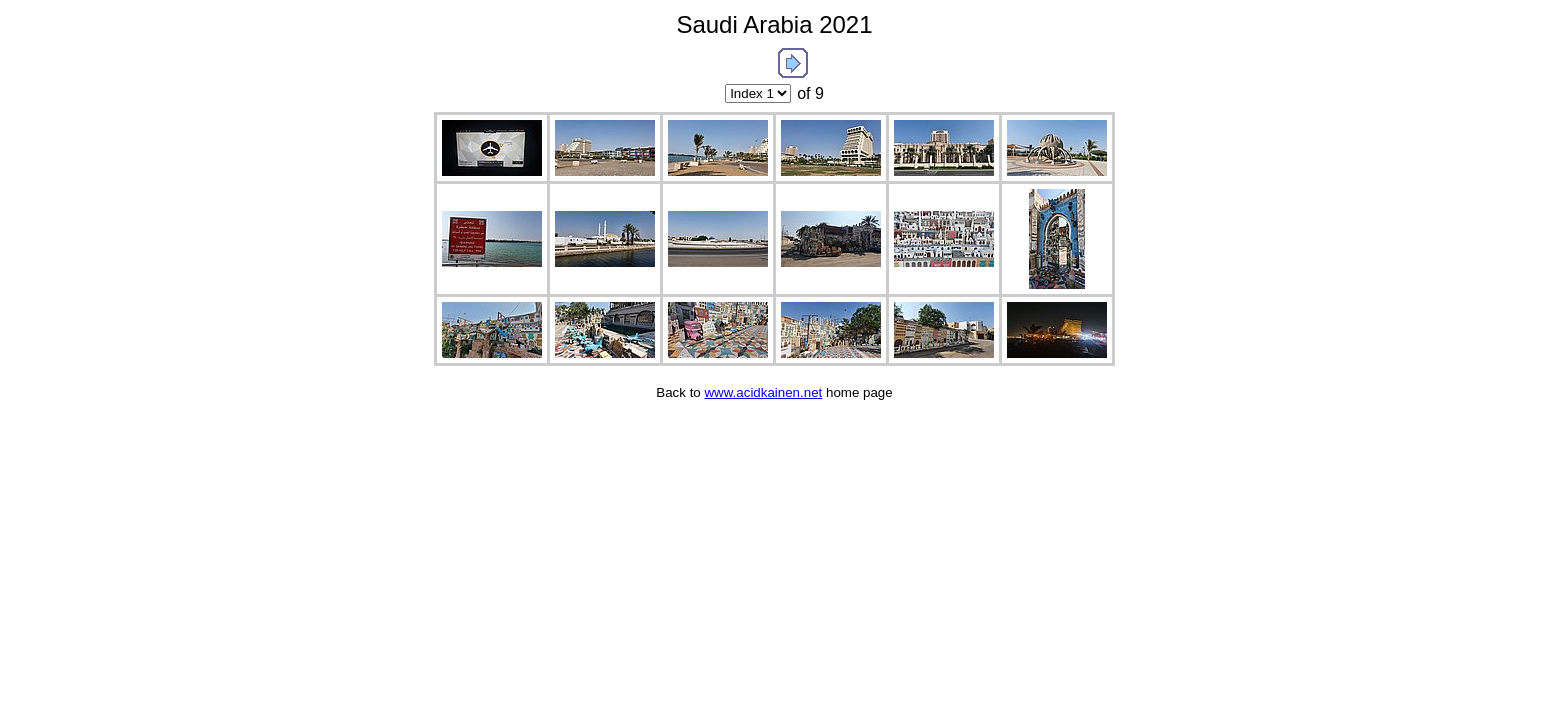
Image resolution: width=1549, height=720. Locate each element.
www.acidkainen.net (763, 392)
